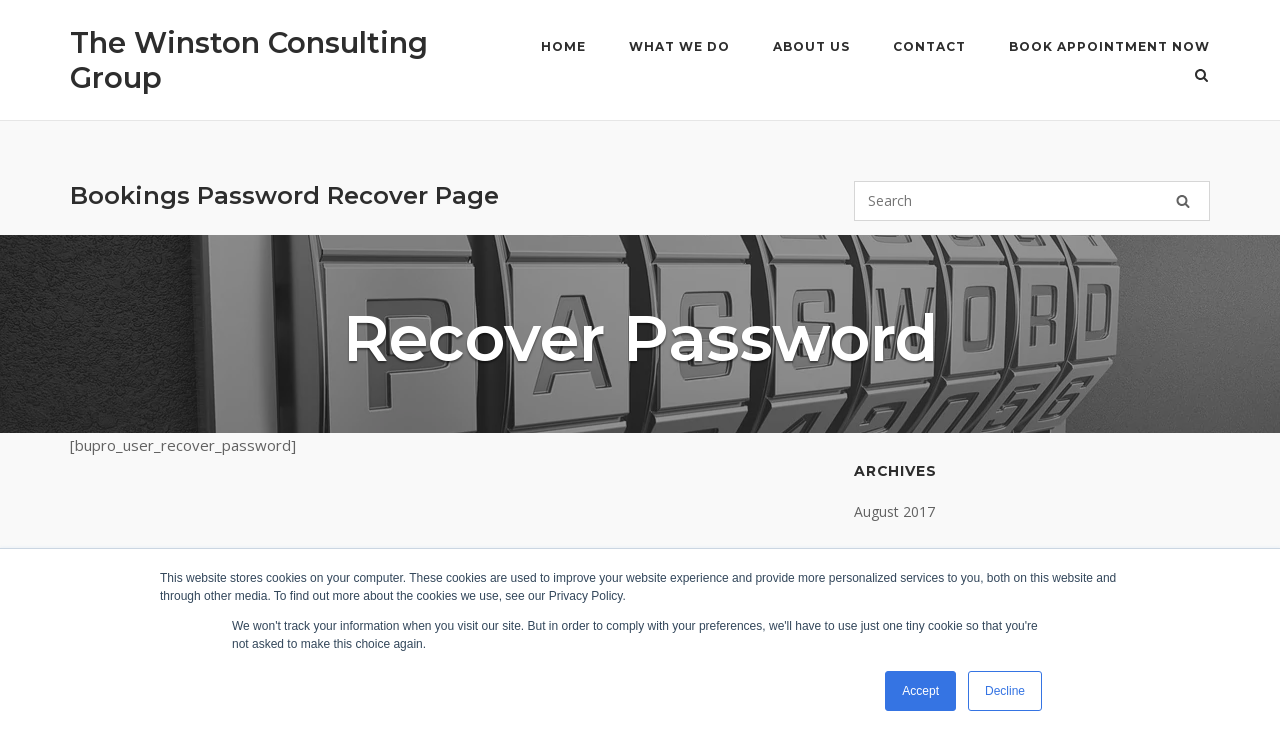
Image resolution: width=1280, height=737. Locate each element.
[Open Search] (1201, 77)
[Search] (1183, 201)
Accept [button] (920, 691)
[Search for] (1032, 201)
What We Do (679, 46)
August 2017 (894, 511)
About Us (811, 46)
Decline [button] (1005, 691)
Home (563, 46)
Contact (929, 46)
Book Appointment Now (1109, 46)
